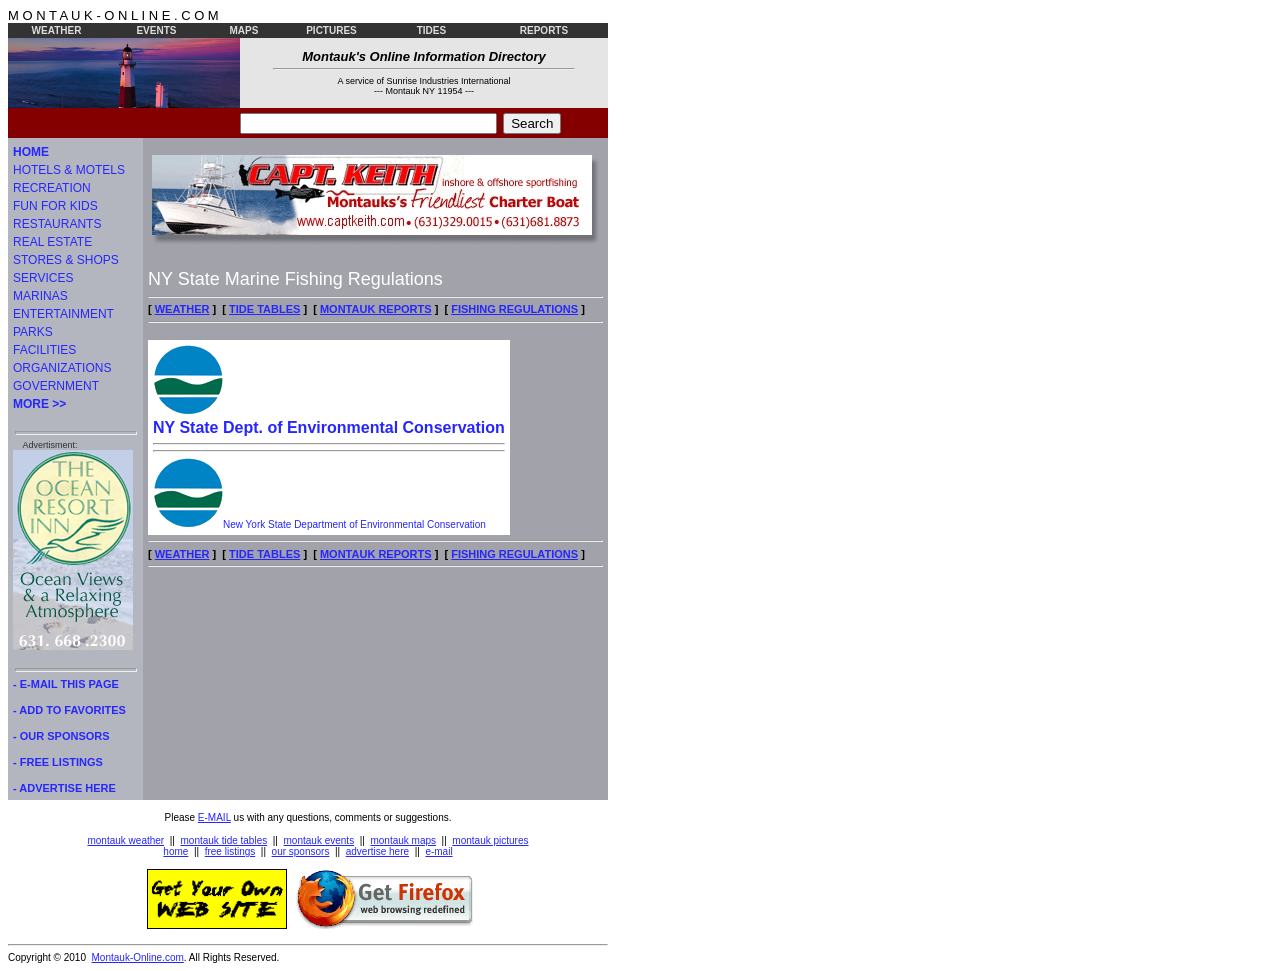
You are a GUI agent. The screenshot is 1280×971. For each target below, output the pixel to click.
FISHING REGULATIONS (514, 309)
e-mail (438, 851)
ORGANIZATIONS (62, 368)
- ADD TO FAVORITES (69, 710)
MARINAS (40, 296)
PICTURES (331, 30)
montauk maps (403, 840)
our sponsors (301, 851)
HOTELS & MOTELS (69, 170)
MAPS (244, 30)
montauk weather (125, 840)
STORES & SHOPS (66, 260)
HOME (31, 152)
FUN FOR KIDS (55, 206)
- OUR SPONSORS (61, 736)
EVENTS (156, 30)
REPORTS (544, 30)
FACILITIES (44, 350)
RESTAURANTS (57, 224)
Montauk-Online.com (138, 957)
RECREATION (52, 188)
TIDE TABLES (264, 309)
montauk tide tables (224, 840)
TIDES (431, 30)
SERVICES (43, 278)
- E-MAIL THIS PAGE (66, 684)
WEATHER (57, 30)
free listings (230, 851)
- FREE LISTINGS (58, 762)
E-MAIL (214, 817)
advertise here (377, 851)
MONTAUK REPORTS (376, 309)
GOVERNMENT (56, 386)
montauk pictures (490, 840)
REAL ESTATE (52, 242)
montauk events (319, 840)
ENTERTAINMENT (63, 314)
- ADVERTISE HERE (64, 788)
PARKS (33, 332)
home (175, 851)
